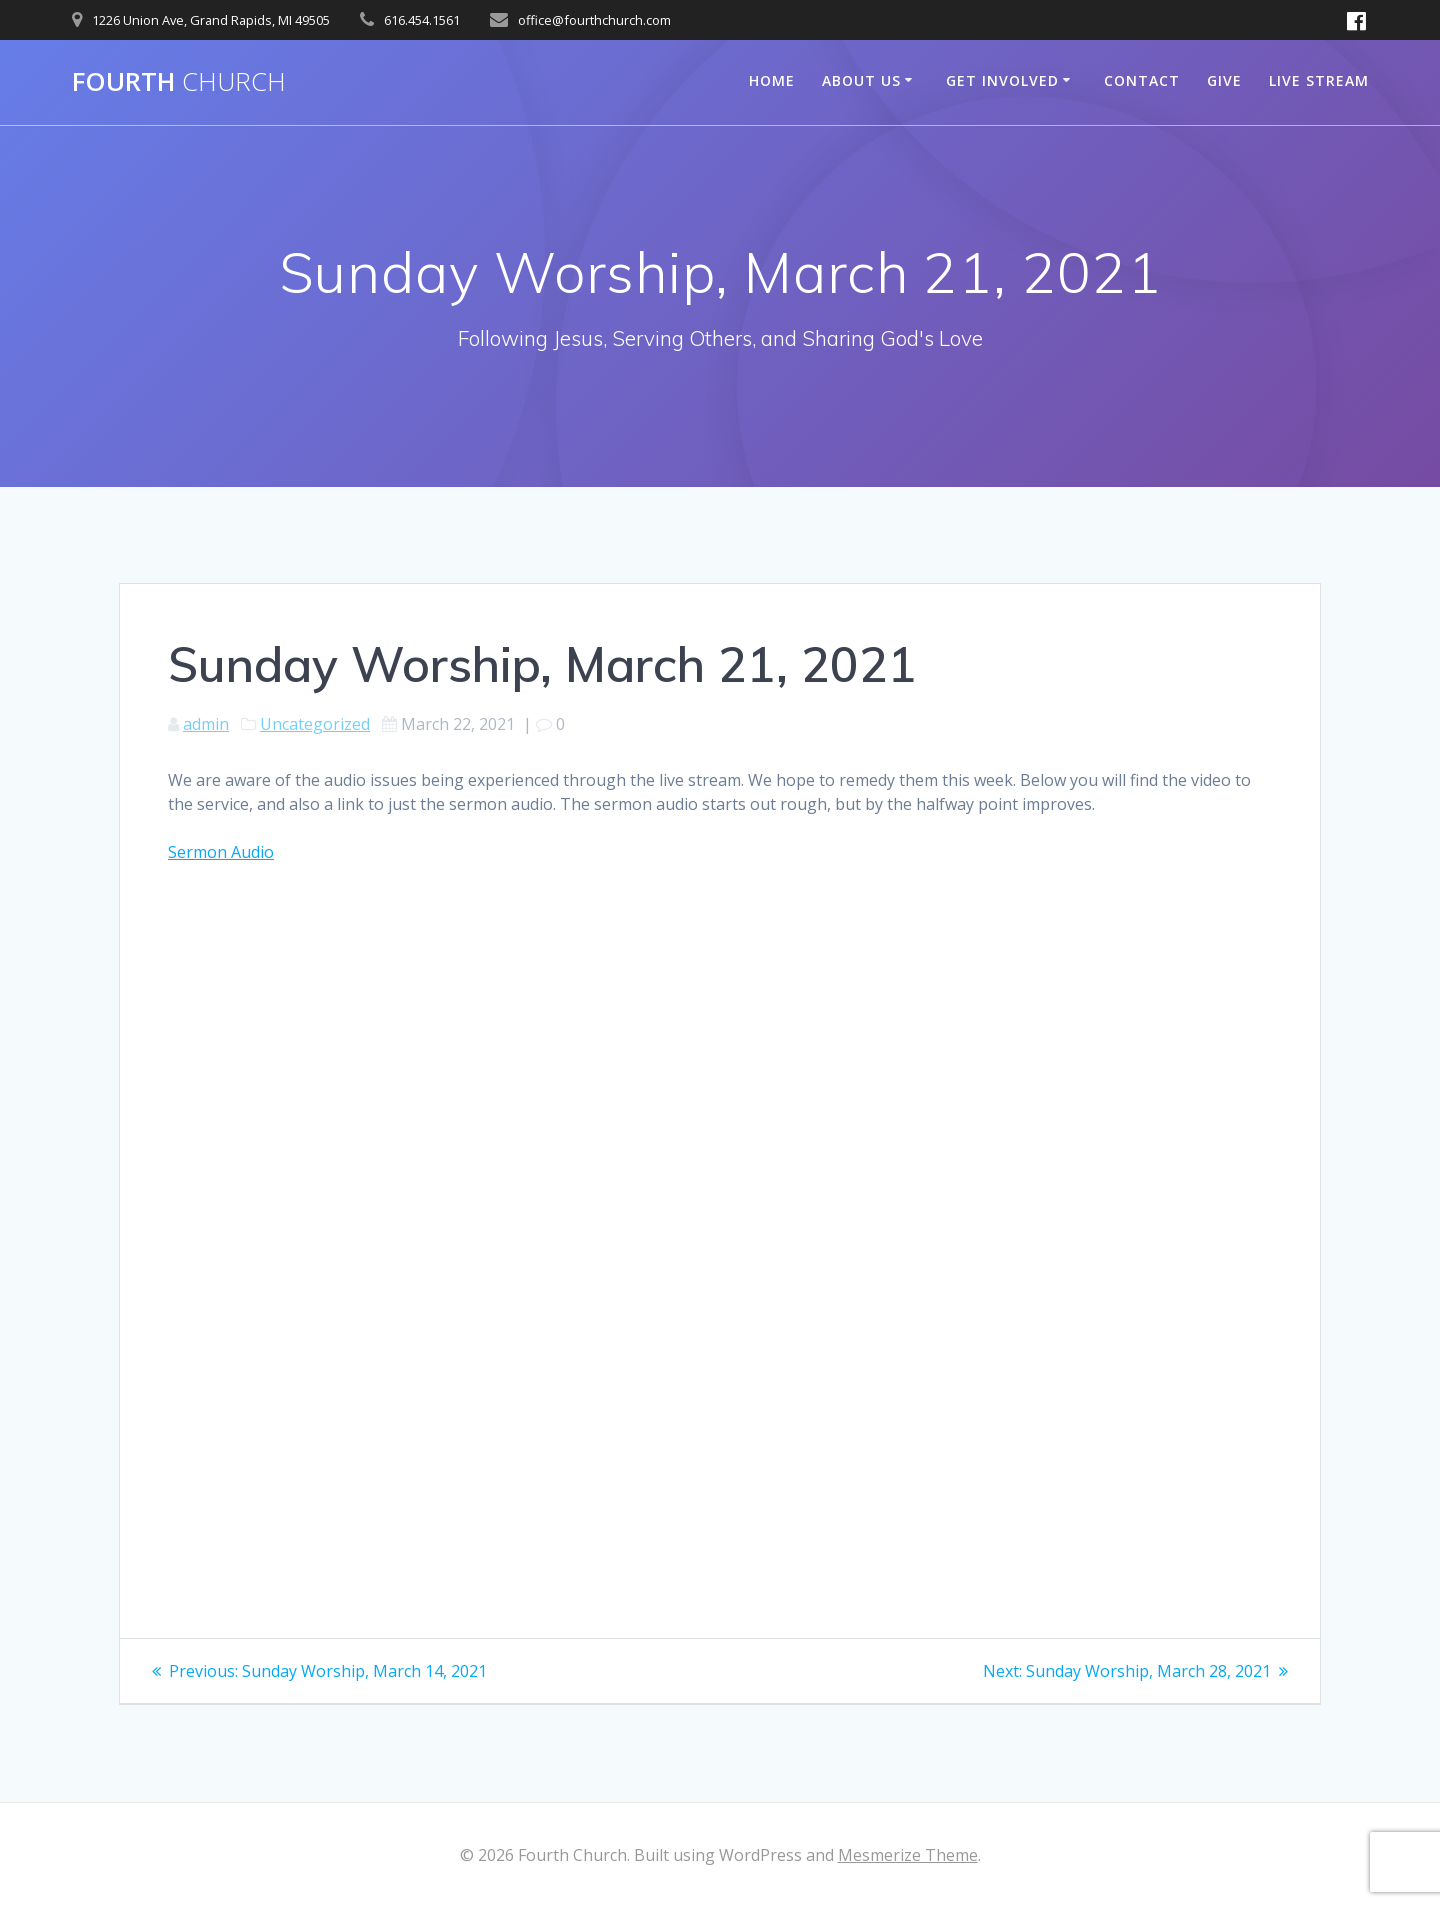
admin (206, 724)
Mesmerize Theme (908, 1855)
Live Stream (1319, 80)
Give (1224, 80)
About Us (861, 80)
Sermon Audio (221, 852)
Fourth (179, 82)
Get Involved (1002, 80)
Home (772, 80)
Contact (1142, 80)
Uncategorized (315, 724)
